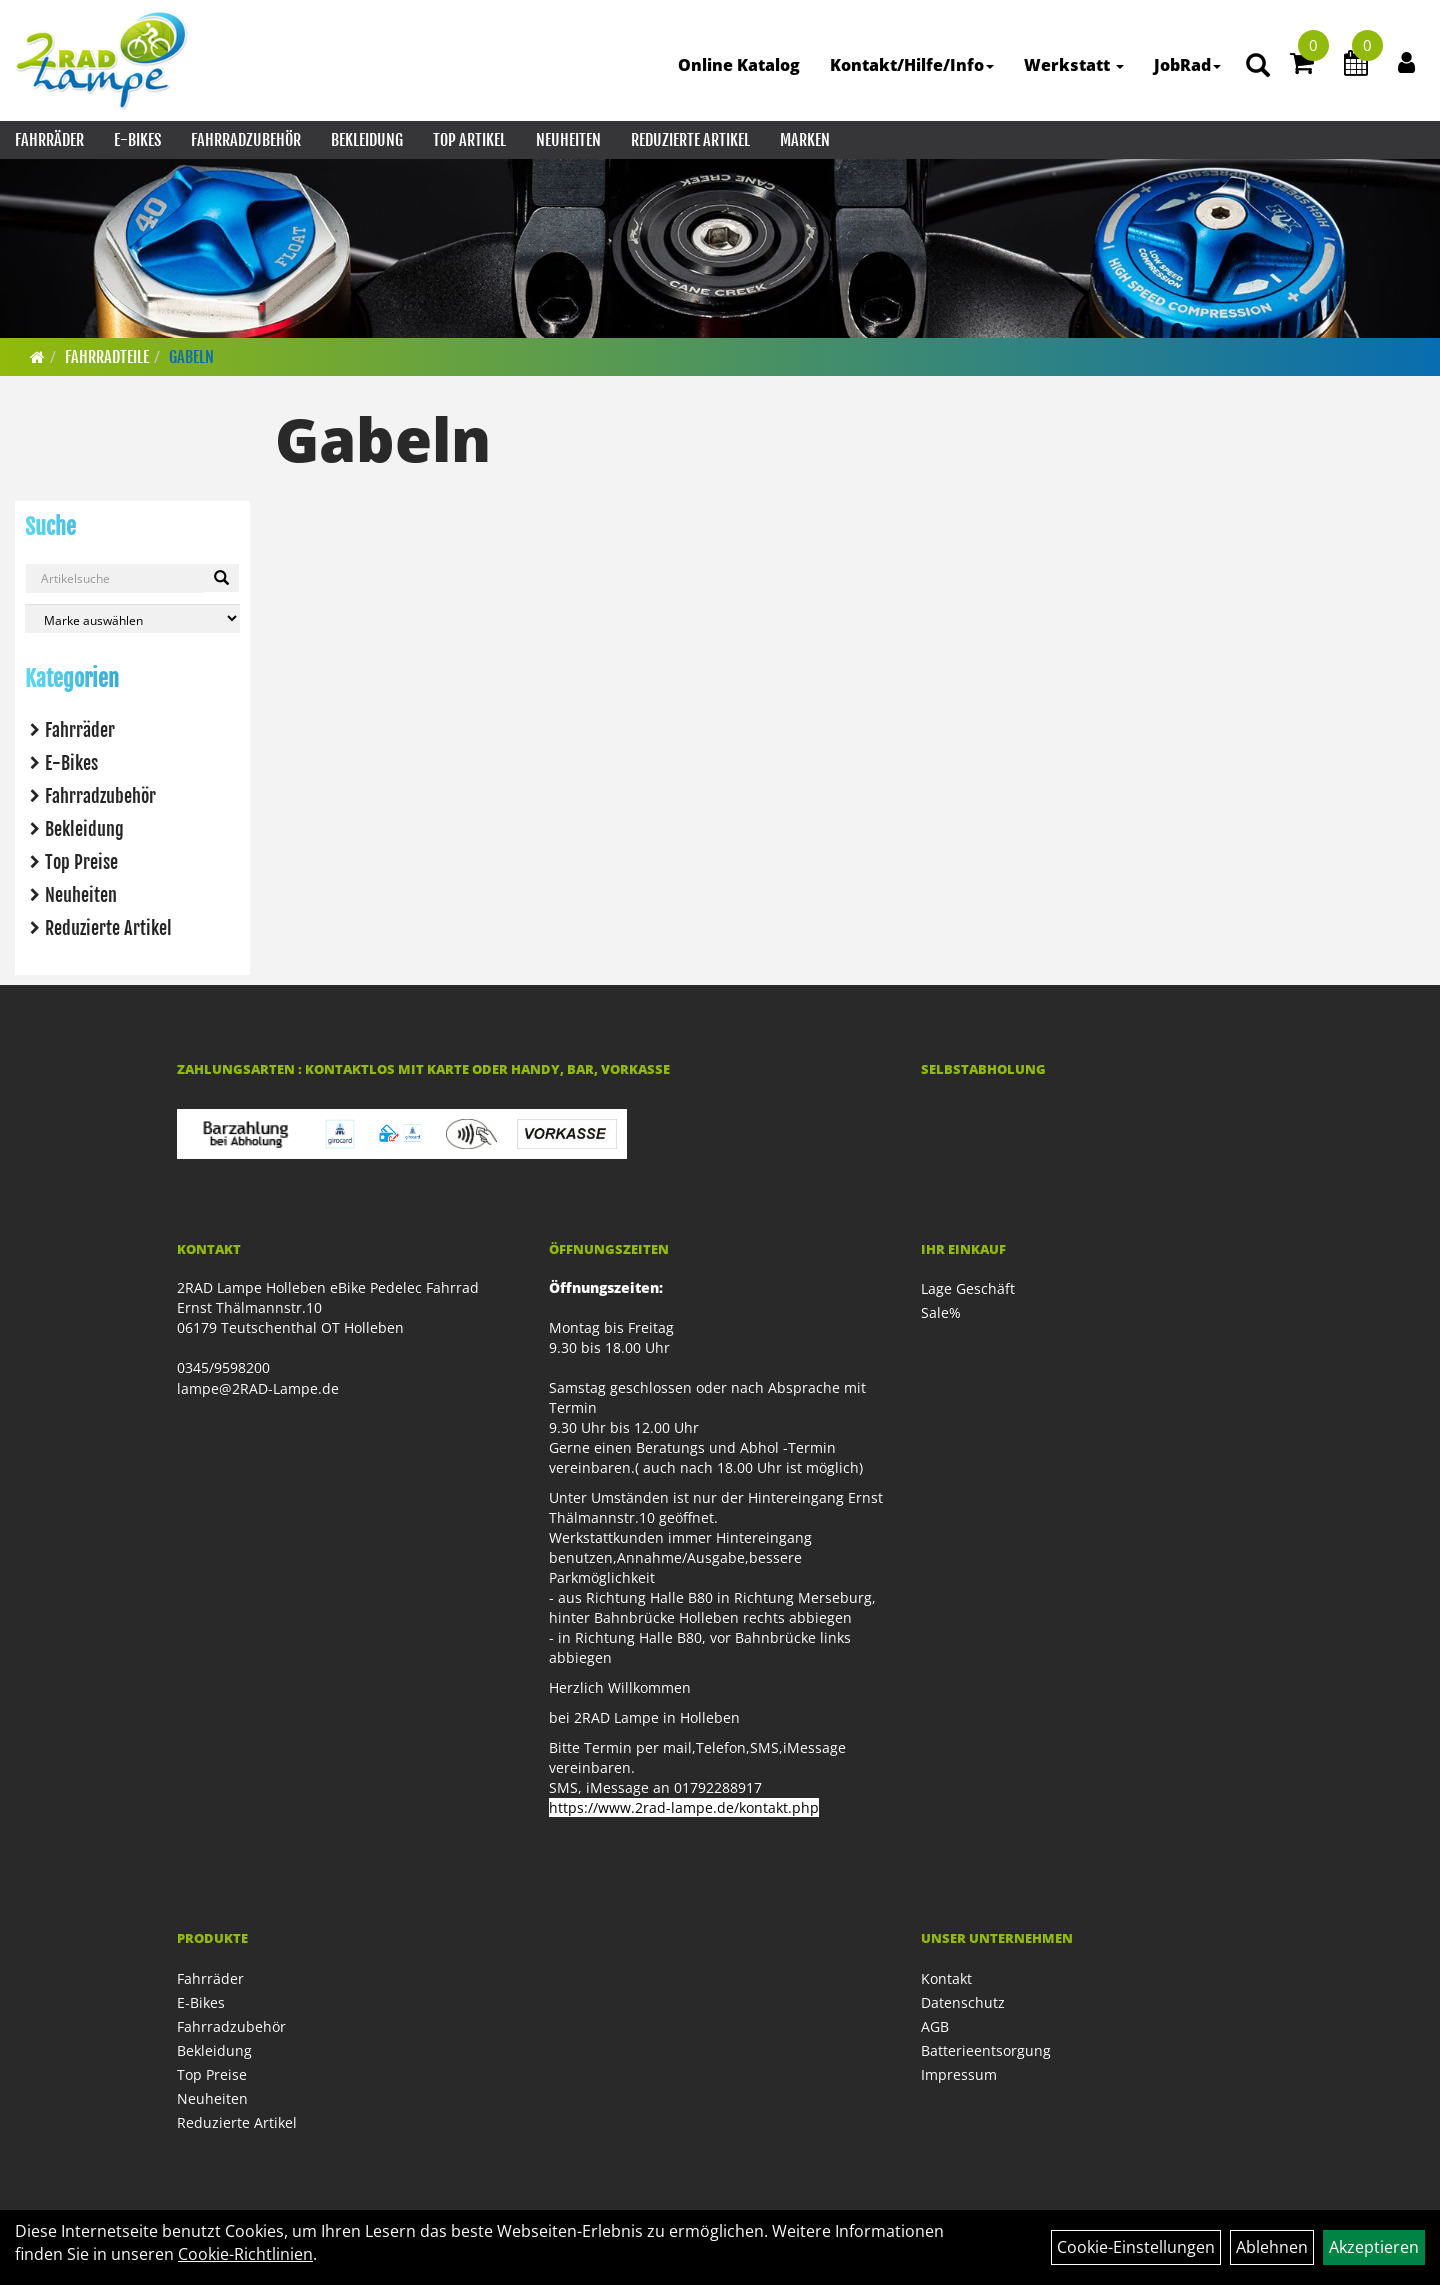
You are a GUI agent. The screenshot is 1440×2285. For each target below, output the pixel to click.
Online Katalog (739, 65)
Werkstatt (1074, 65)
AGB (935, 2026)
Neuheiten (568, 140)
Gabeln (191, 357)
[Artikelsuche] (1258, 66)
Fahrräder (49, 140)
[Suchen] (221, 578)
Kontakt (946, 1978)
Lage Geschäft (968, 1288)
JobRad (1187, 65)
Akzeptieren (1374, 2247)
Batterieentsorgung (986, 2050)
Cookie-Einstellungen (1136, 2247)
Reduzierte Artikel (690, 140)
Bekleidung (367, 140)
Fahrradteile (107, 357)
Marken (805, 140)
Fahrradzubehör (246, 140)
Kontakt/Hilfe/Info (912, 65)
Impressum (959, 2074)
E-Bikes (137, 140)
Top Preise (81, 862)
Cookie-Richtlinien (245, 2254)
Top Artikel (469, 140)
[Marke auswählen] (132, 618)
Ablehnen (1272, 2247)
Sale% (941, 1312)
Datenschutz (963, 2002)
